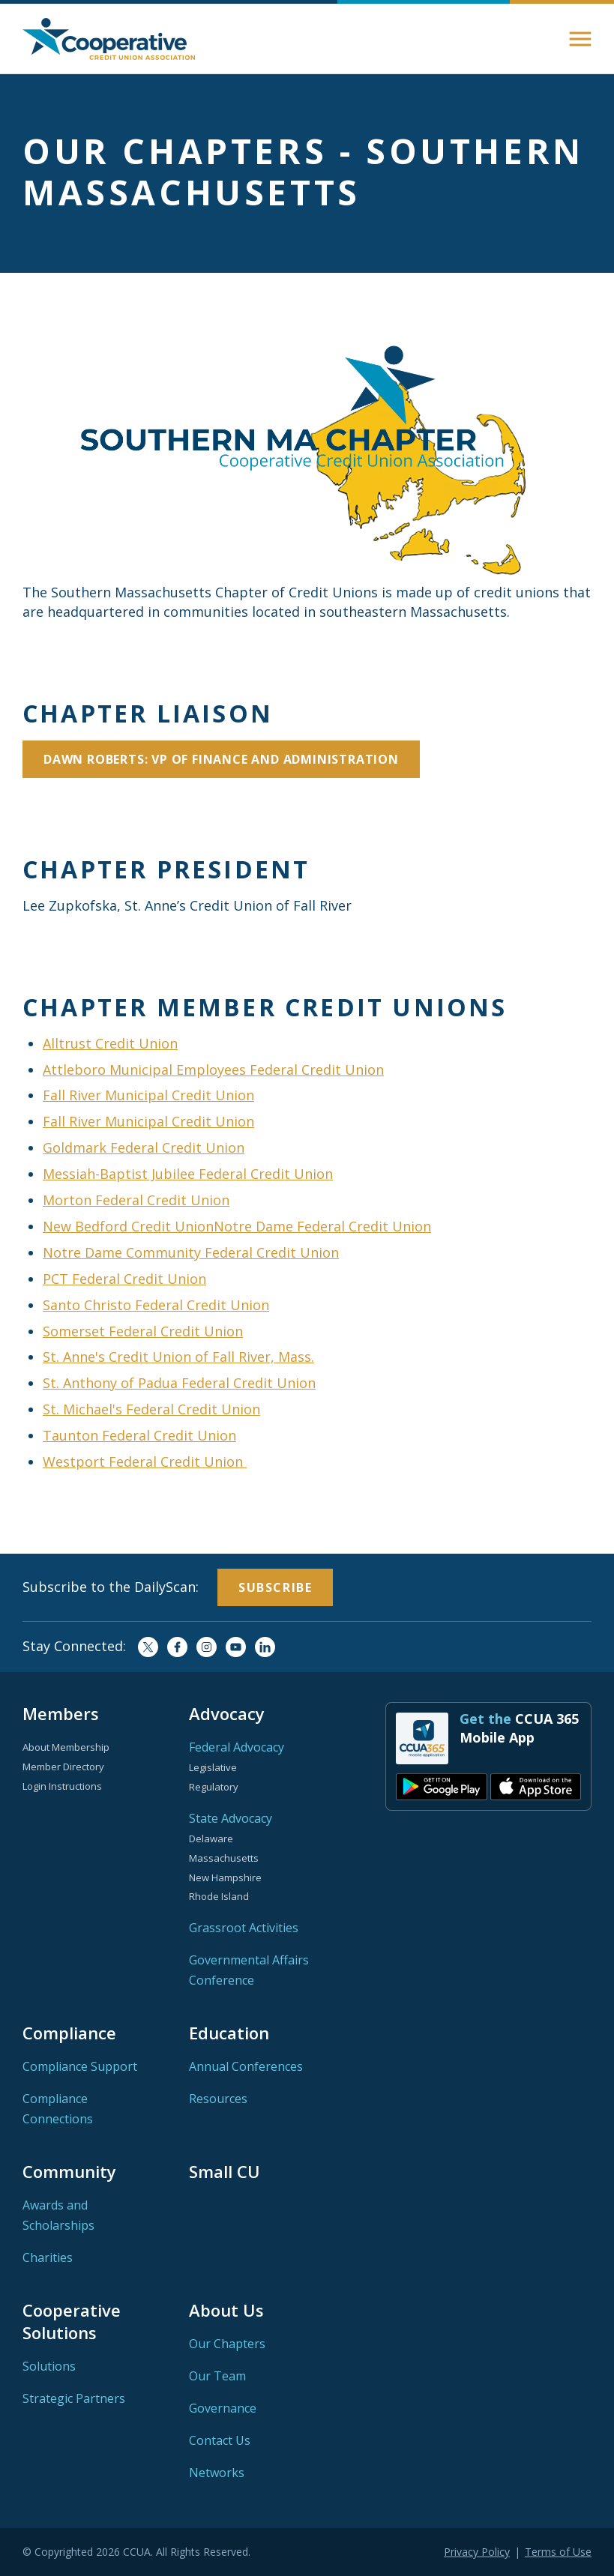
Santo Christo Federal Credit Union (156, 1305)
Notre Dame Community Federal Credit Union (191, 1252)
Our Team (217, 2376)
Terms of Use (558, 2552)
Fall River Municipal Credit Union (148, 1095)
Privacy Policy (477, 2552)
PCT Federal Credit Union (124, 1279)
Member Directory (63, 1766)
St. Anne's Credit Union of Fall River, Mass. (178, 1357)
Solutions (49, 2366)
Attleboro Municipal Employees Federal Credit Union (213, 1070)
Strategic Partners (73, 2398)
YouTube (236, 1647)
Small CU (224, 2171)
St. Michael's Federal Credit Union (151, 1409)
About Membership (65, 1747)
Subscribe (275, 1587)
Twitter (148, 1647)
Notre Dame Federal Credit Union (322, 1226)
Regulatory (213, 1787)
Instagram (206, 1647)
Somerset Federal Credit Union (143, 1331)
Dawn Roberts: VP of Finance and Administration (221, 759)
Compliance (69, 2032)
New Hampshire (225, 1877)
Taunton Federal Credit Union (139, 1435)
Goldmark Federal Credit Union (143, 1147)
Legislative (213, 1767)
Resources (218, 2098)
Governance (222, 2408)
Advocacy (227, 1713)
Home (108, 39)
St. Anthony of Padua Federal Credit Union (179, 1383)
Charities (47, 2257)
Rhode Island (219, 1896)
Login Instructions (62, 1786)
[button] (580, 38)
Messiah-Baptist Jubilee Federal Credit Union (188, 1174)
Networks (216, 2472)
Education (229, 2032)
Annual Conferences (246, 2066)
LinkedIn (265, 1647)
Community (69, 2171)
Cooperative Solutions (71, 2321)
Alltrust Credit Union (110, 1043)
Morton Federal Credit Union (136, 1200)
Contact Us (219, 2440)
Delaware (211, 1838)
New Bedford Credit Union (128, 1226)
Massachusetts (224, 1858)
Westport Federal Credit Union (145, 1462)
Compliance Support (79, 2066)
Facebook (177, 1647)
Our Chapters (227, 2343)
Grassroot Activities (243, 1927)
